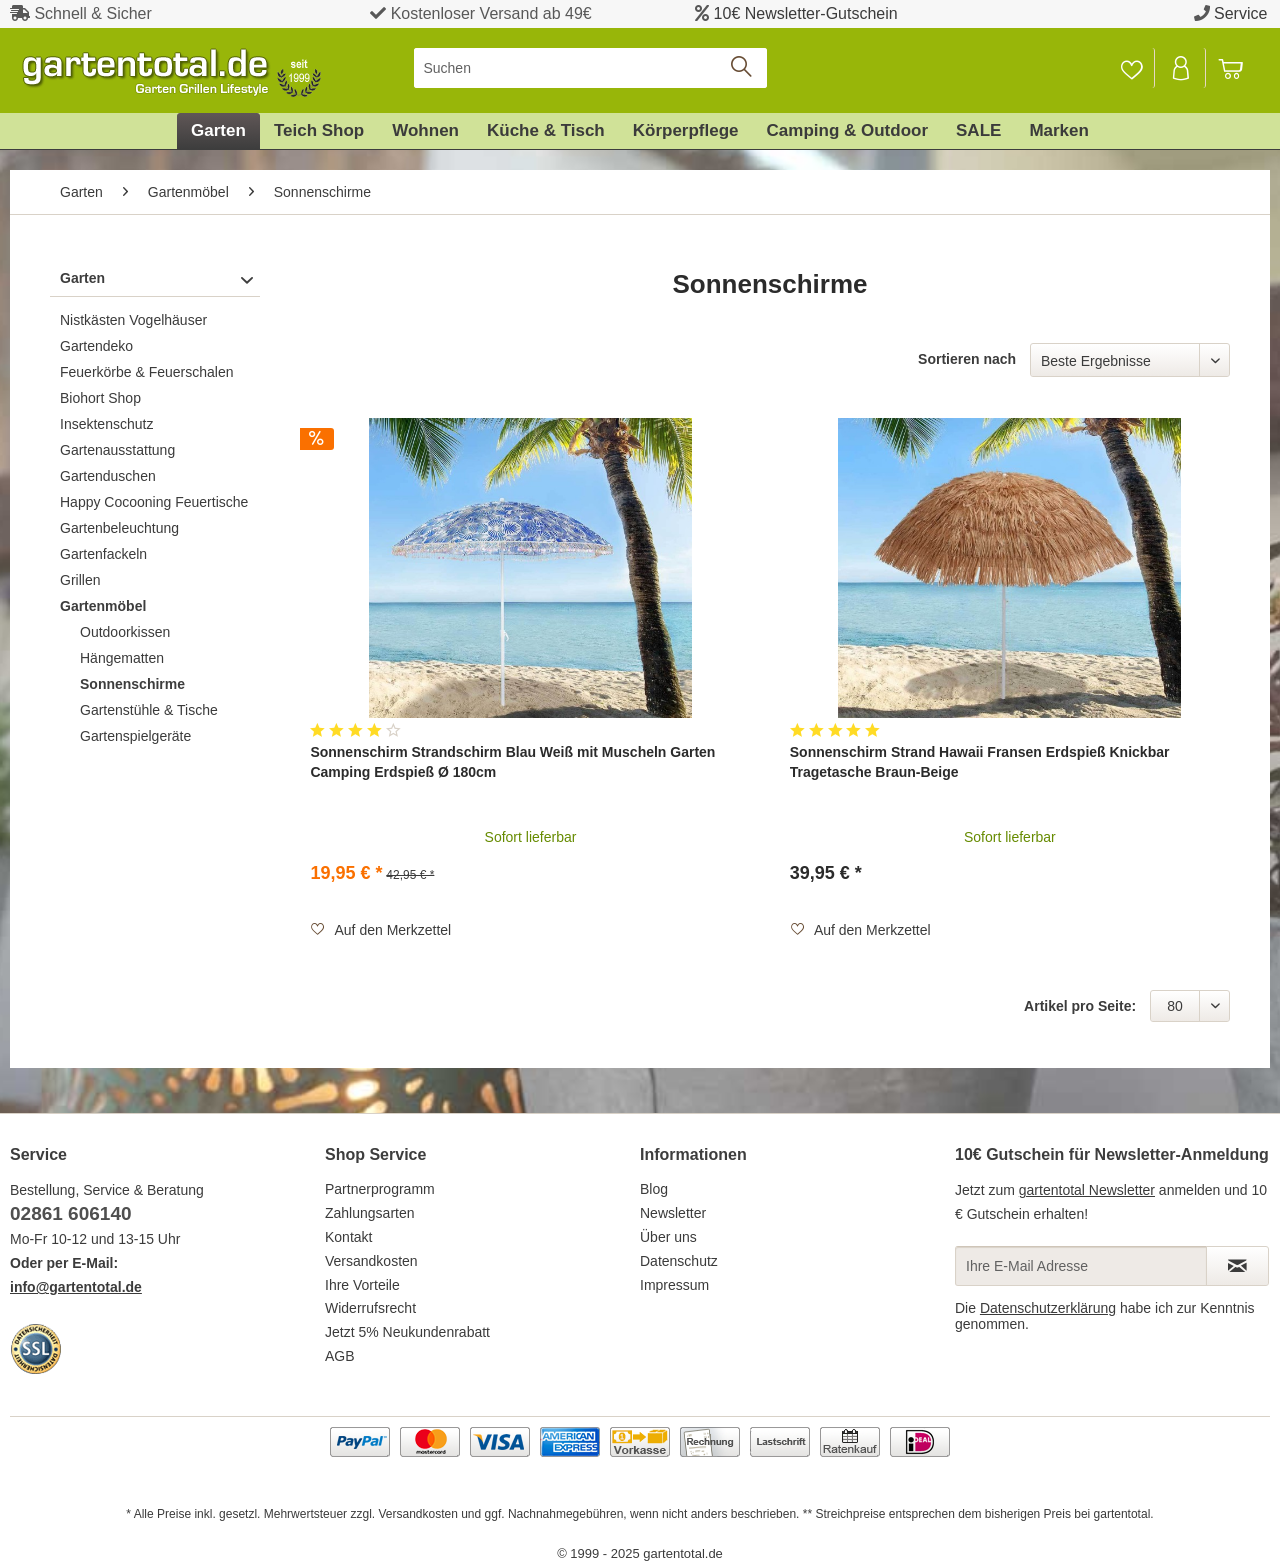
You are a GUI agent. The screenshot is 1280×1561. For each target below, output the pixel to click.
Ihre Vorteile (362, 1285)
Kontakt (348, 1237)
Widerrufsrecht (370, 1308)
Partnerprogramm (380, 1189)
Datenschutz (679, 1261)
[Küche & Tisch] (546, 131)
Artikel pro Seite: (1080, 1006)
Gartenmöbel (103, 606)
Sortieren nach (967, 359)
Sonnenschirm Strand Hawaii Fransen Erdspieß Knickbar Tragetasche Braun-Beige (980, 762)
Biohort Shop (100, 398)
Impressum (674, 1285)
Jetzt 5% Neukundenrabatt (407, 1332)
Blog (654, 1189)
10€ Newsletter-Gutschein (806, 13)
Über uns (668, 1237)
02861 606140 (71, 1213)
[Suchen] (590, 68)
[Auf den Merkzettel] (380, 930)
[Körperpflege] (686, 131)
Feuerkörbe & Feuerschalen (147, 372)
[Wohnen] (425, 131)
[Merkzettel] (1131, 68)
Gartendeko (96, 346)
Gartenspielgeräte (135, 736)
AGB (340, 1356)
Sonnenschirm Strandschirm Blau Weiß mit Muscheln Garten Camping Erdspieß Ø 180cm (512, 762)
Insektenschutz (106, 424)
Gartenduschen (108, 476)
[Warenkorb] (1240, 68)
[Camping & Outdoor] (847, 131)
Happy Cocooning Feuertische (154, 502)
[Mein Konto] (1182, 68)
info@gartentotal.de (76, 1287)
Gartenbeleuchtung (119, 528)
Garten (82, 278)
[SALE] (978, 131)
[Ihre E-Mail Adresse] (1081, 1266)
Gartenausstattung (117, 450)
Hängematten (122, 658)
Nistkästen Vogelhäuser (133, 320)
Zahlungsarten (370, 1213)
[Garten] (218, 131)
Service (1240, 13)
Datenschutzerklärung (1048, 1308)
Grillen (80, 580)
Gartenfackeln (103, 554)
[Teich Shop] (319, 131)
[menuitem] (590, 68)
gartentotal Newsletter (1087, 1190)
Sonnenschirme (132, 684)
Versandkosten (371, 1261)
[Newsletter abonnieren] (1237, 1266)
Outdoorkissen (125, 632)
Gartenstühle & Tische (149, 710)
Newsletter (673, 1213)
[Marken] (1059, 131)
